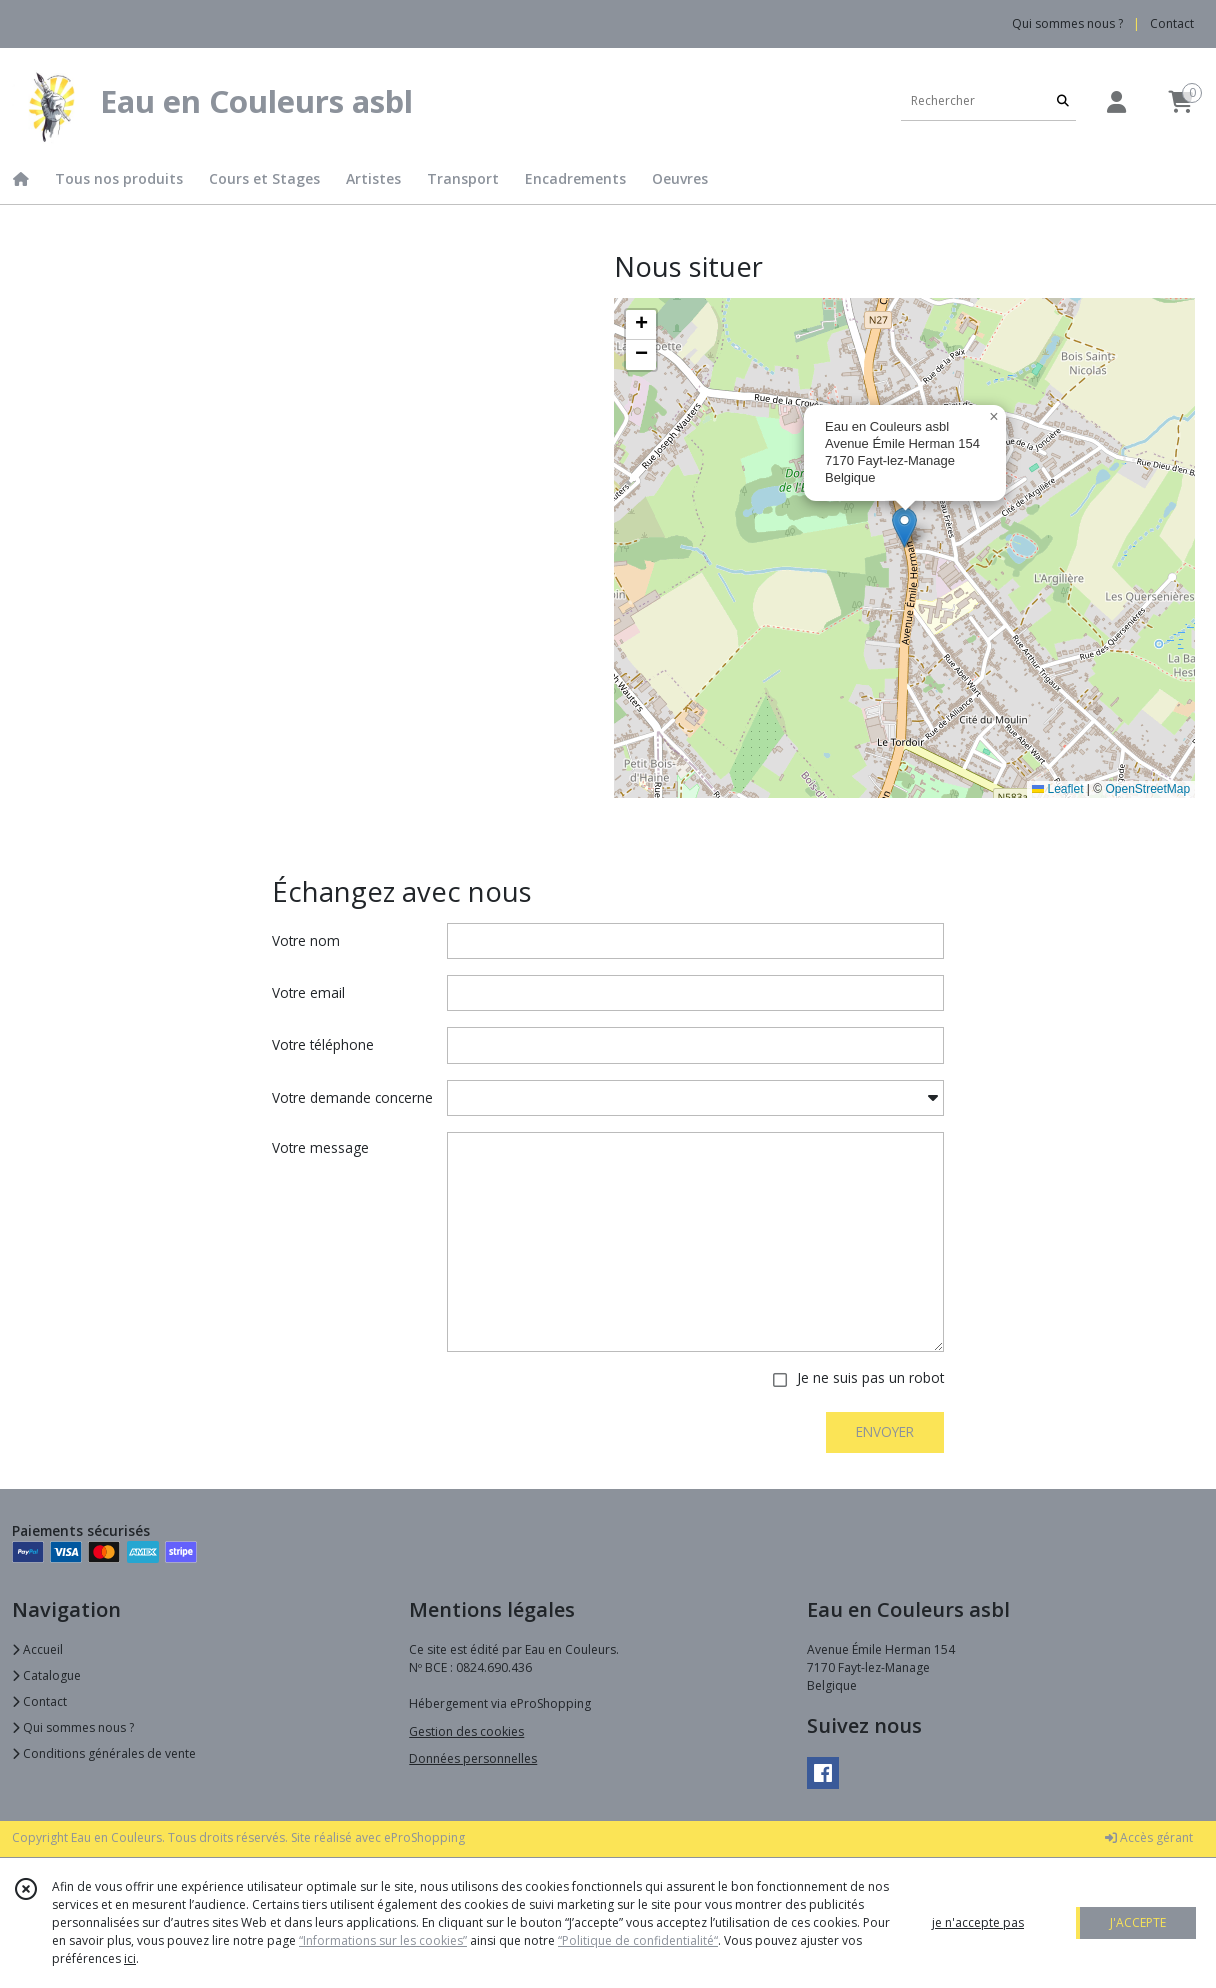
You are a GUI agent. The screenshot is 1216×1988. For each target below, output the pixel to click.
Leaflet (1057, 789)
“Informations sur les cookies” (383, 1940)
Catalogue (46, 1675)
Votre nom (306, 940)
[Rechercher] (1063, 100)
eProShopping (424, 1837)
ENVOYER (885, 1431)
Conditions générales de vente (104, 1753)
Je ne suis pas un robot (870, 1377)
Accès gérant (1149, 1837)
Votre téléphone (323, 1044)
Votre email (308, 992)
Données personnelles (473, 1758)
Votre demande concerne (352, 1097)
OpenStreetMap (1147, 789)
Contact (1172, 23)
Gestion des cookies (466, 1731)
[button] (904, 527)
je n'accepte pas (978, 1922)
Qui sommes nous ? (73, 1727)
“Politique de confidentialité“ (638, 1940)
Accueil (37, 1649)
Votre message (320, 1147)
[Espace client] (1116, 101)
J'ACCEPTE (1138, 1922)
